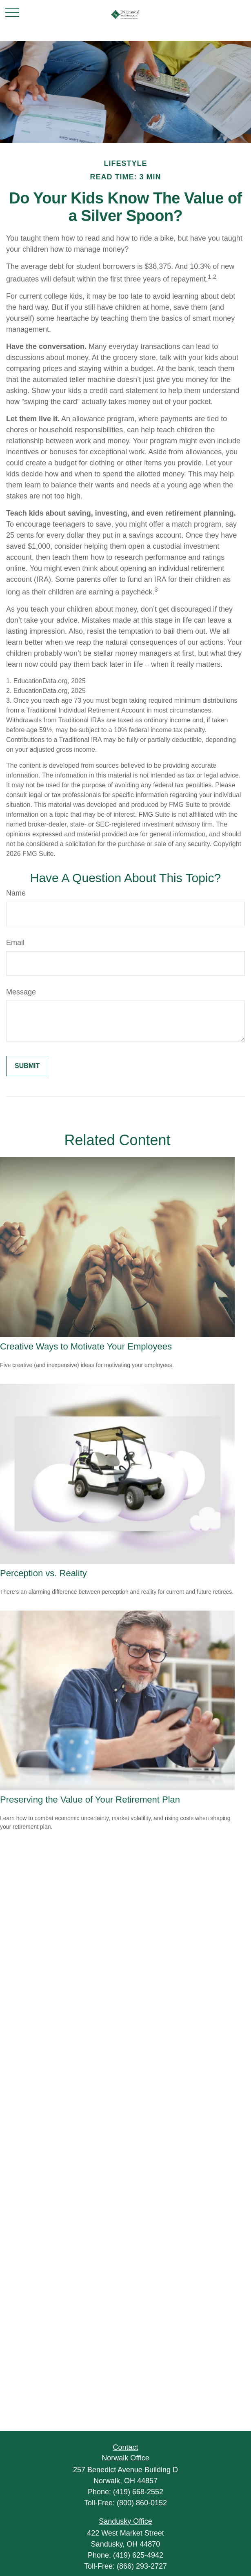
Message (21, 992)
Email (15, 942)
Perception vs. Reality (43, 1573)
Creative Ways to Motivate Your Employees (86, 1346)
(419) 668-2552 (138, 2492)
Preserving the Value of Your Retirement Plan (90, 1799)
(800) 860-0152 (142, 2503)
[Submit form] (27, 1066)
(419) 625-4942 (138, 2555)
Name (16, 893)
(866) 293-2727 (142, 2566)
